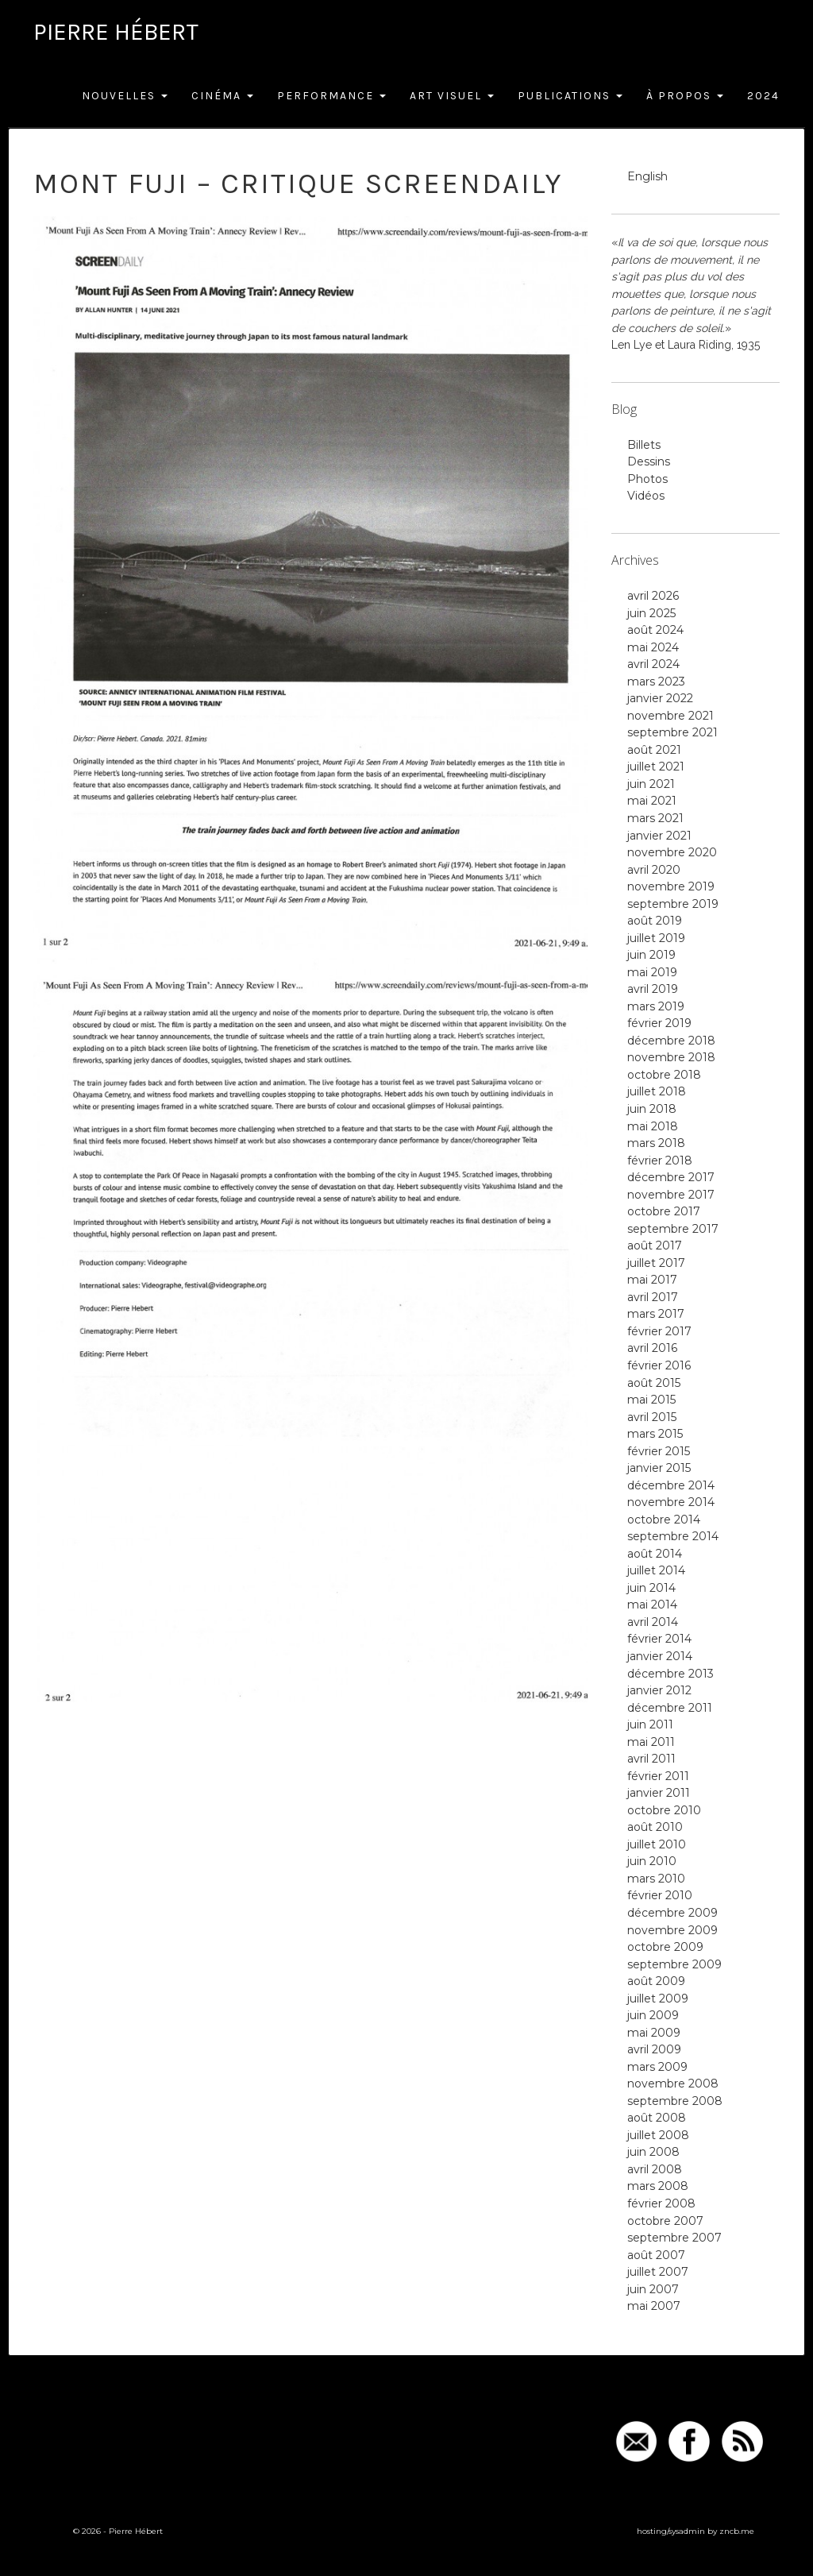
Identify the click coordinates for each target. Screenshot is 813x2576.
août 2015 (653, 1383)
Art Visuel (452, 95)
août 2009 (656, 1981)
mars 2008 (657, 2186)
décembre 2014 (671, 1485)
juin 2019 (651, 955)
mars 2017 (655, 1314)
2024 (763, 95)
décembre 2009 (672, 1913)
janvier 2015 (659, 1468)
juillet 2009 (657, 1998)
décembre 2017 (671, 1177)
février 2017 (659, 1331)
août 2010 (655, 1827)
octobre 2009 (665, 1947)
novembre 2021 (670, 716)
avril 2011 (651, 1758)
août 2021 (654, 750)
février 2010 (659, 1895)
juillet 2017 (656, 1263)
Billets (644, 445)
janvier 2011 (658, 1793)
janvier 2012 (659, 1690)
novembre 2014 (671, 1502)
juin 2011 (650, 1724)
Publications (570, 95)
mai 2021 (651, 801)
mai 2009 (653, 2033)
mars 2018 (656, 1143)
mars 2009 (657, 2067)
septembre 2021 (672, 732)
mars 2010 (656, 1878)
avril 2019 (652, 989)
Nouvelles (125, 95)
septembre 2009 (674, 1964)
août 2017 (654, 1245)
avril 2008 (654, 2169)
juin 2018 (651, 1109)
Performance (331, 95)
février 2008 (661, 2203)
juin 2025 (651, 613)
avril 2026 (653, 596)
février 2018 (659, 1160)
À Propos (684, 95)
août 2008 (656, 2118)
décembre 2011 (669, 1708)
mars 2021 (655, 818)
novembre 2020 (672, 852)
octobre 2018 (664, 1075)
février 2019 (659, 1023)
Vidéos (646, 496)
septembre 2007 (674, 2237)
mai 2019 (652, 972)
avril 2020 (653, 870)
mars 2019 (655, 1006)
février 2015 (658, 1451)
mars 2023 (656, 681)
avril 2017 (652, 1297)
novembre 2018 (671, 1057)
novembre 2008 (673, 2083)
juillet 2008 (658, 2135)
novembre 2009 (672, 1930)
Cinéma (222, 95)
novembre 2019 (671, 886)
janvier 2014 (659, 1656)
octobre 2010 (664, 1810)
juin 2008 (653, 2152)
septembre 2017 (673, 1229)
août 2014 (654, 1554)
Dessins (648, 461)
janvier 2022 (660, 698)
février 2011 (658, 1776)
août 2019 (654, 920)
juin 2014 (651, 1588)
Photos (647, 479)
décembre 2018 (671, 1040)
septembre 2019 (673, 904)
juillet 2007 (657, 2272)
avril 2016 (652, 1348)
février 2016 (659, 1365)
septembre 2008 (674, 2101)
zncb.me (736, 2531)
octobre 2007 (665, 2221)
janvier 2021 (659, 835)
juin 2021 (651, 784)
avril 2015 (651, 1417)
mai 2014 (652, 1604)
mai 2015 (651, 1399)
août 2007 (656, 2255)
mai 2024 (653, 647)
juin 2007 (653, 2289)
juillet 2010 (656, 1844)
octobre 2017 (663, 1211)
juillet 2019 (656, 938)
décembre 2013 (670, 1673)
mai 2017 (652, 1280)
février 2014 (659, 1639)
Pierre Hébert (115, 31)
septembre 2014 (673, 1536)
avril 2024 (653, 664)
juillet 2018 (656, 1091)
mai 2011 (651, 1742)
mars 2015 (655, 1434)
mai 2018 (652, 1126)
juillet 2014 (656, 1570)
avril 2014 (652, 1622)
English (647, 176)
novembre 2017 (671, 1195)
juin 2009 (653, 2015)
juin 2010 (651, 1861)
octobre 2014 (663, 1519)
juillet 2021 (655, 766)
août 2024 (655, 630)
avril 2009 (654, 2049)
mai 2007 (653, 2306)
